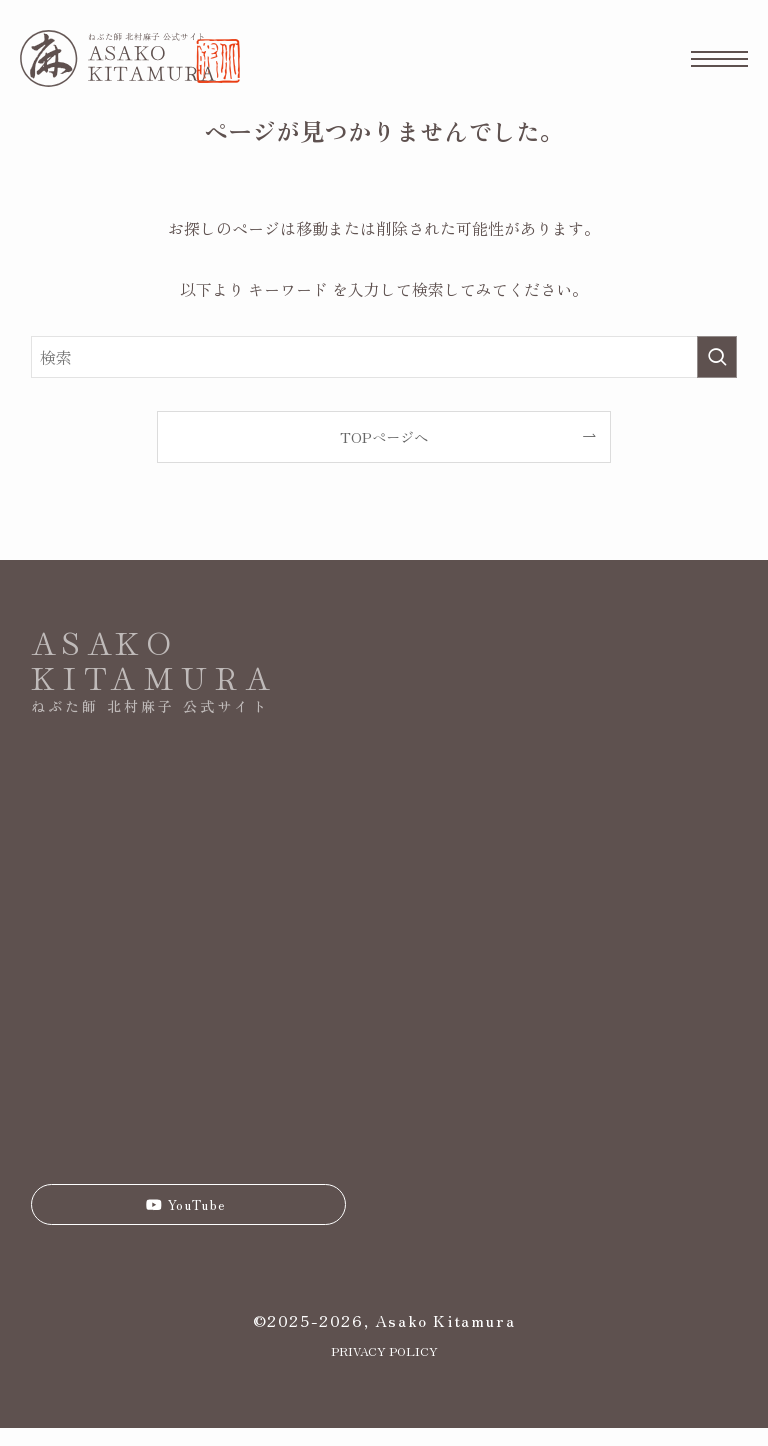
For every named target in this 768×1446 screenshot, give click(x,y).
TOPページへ (384, 436)
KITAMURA (154, 676)
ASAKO (104, 641)
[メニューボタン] (719, 58)
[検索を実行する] (717, 357)
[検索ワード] (384, 357)
